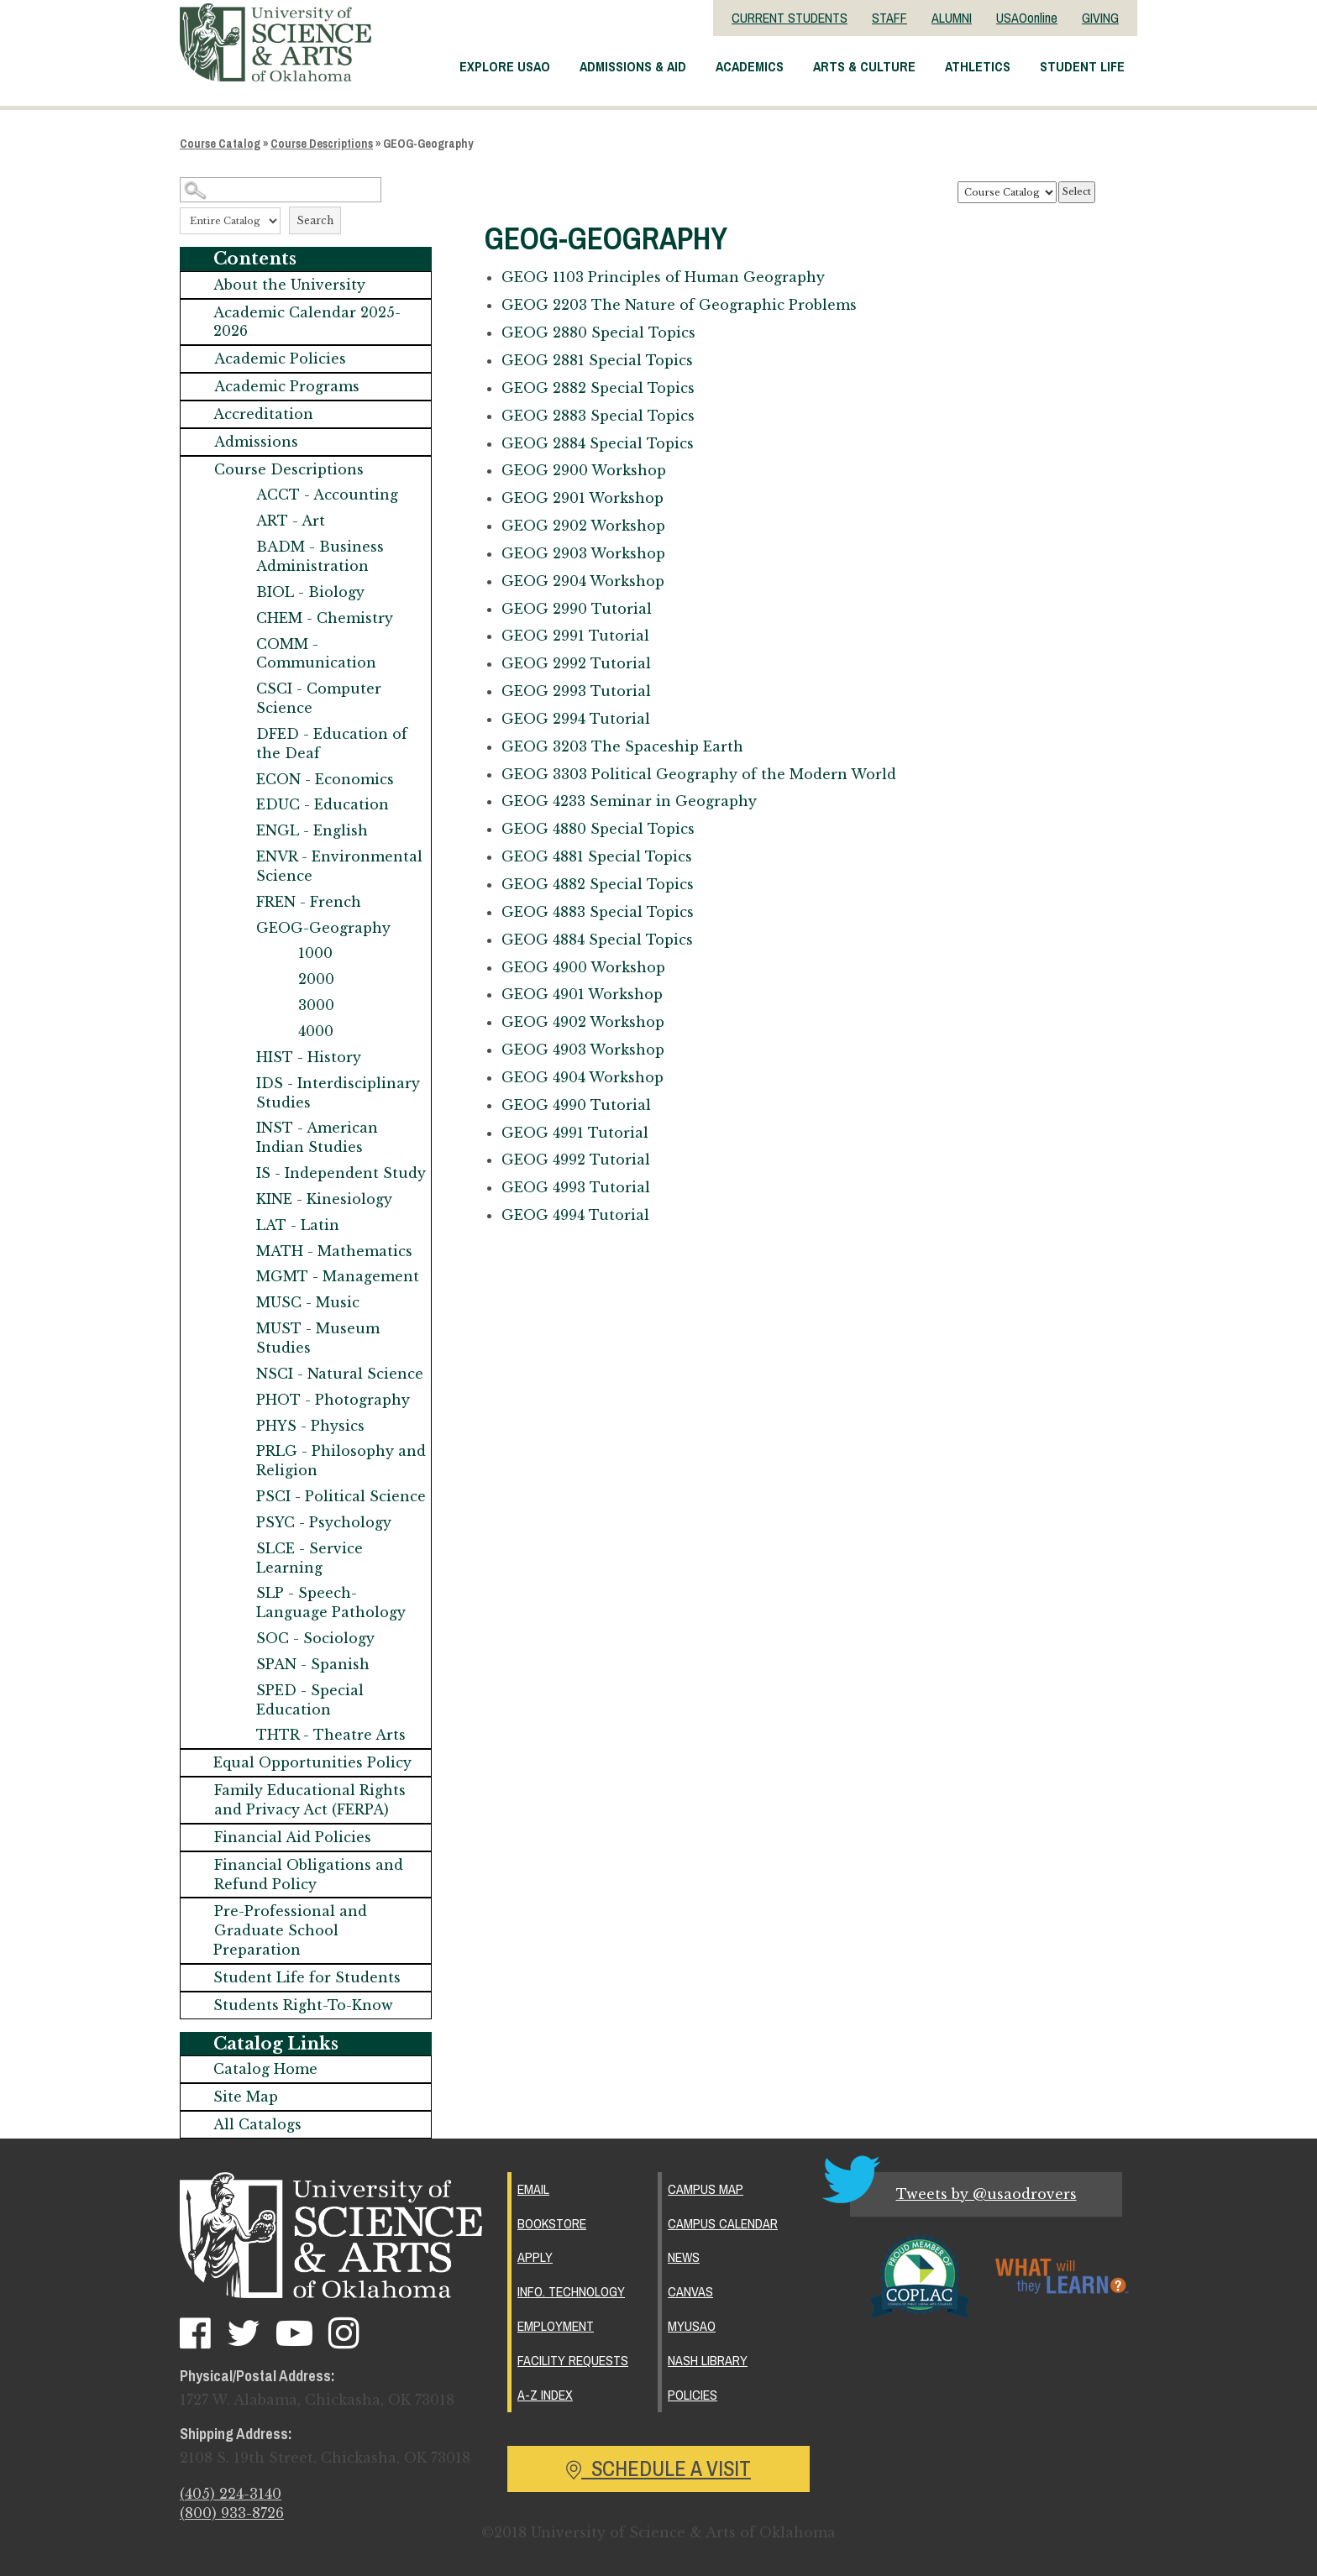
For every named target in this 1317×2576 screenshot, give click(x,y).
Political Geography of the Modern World (698, 774)
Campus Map (705, 2189)
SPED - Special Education (310, 1700)
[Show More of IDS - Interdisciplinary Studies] (239, 1084)
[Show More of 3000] (281, 1005)
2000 (316, 979)
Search (314, 220)
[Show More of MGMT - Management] (239, 1277)
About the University (289, 284)
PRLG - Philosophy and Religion (341, 1460)
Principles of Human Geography (663, 277)
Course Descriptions (321, 143)
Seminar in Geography (629, 801)
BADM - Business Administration (320, 556)
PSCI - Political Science (341, 1496)
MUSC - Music (307, 1302)
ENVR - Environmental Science (339, 866)
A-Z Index (545, 2394)
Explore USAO (504, 66)
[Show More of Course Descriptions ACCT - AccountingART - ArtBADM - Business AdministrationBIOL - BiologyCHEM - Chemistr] (197, 470)
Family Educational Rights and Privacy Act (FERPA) (310, 1800)
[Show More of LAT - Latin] (239, 1225)
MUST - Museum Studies (318, 1338)
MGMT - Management (337, 1276)
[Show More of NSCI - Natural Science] (239, 1374)
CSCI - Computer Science (318, 698)
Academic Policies (280, 358)
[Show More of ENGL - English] (239, 831)
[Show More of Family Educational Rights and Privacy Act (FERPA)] (197, 1791)
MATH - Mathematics (334, 1251)
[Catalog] (1007, 192)
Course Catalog (220, 143)
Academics (750, 66)
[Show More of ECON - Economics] (239, 780)
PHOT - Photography (333, 1399)
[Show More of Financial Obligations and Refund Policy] (197, 1865)
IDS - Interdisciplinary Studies (338, 1093)
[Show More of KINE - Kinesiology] (239, 1199)
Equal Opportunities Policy (312, 1762)
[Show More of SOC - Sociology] (239, 1639)
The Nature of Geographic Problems (679, 304)
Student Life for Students (307, 1977)
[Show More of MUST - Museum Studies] (239, 1329)
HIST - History (308, 1057)
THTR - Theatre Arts (331, 1734)
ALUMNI (951, 17)
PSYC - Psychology (323, 1522)
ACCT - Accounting (327, 494)
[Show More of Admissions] (197, 442)
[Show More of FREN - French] (239, 902)
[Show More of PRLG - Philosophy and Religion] (239, 1451)
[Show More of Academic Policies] (197, 359)
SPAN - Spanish (313, 1664)
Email (533, 2189)
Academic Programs (286, 386)
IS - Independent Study (341, 1173)
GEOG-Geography (323, 927)
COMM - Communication (316, 654)
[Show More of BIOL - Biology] (239, 592)
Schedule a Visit (658, 2468)
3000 (316, 1005)
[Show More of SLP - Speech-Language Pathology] (239, 1593)
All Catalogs (257, 2124)
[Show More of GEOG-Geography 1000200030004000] (239, 928)
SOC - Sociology (315, 1638)
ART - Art (290, 520)
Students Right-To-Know (303, 2005)
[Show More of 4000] (281, 1031)
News (684, 2257)
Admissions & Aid (633, 66)
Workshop (583, 470)
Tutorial (576, 608)
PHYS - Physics (310, 1425)
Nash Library (708, 2360)
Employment (555, 2326)
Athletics (977, 66)
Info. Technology (571, 2291)
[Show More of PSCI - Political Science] (239, 1497)
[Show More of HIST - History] (239, 1058)
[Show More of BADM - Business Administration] (239, 547)
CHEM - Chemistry (324, 618)
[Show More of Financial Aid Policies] (197, 1838)
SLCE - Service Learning (309, 1558)
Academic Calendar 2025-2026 (307, 322)
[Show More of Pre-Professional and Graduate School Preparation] (197, 1911)
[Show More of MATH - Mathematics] (239, 1251)
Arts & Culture (864, 66)
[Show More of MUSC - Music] (239, 1303)
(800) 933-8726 (232, 2513)
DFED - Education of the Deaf (331, 743)
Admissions (256, 441)
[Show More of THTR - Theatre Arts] (239, 1735)
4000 (315, 1031)
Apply (535, 2257)
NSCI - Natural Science (339, 1373)
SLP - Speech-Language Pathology (331, 1602)
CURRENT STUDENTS (789, 17)
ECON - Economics (325, 779)
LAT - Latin (297, 1225)
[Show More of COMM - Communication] (239, 644)
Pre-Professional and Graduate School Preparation (290, 1930)
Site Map (245, 2096)
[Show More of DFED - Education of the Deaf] (239, 734)
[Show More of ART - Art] (239, 521)
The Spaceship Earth (622, 746)
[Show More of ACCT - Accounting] (239, 495)
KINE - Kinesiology (324, 1199)
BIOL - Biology (310, 592)
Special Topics (598, 332)
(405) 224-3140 (230, 2493)
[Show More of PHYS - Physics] (239, 1426)
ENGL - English (312, 830)
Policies (692, 2394)
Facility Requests (572, 2360)
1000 (315, 953)
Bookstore (551, 2223)
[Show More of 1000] (281, 953)
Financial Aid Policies (292, 1837)
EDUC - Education (322, 804)
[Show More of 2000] (281, 979)
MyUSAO (692, 2326)
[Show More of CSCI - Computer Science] (239, 689)
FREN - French (308, 901)
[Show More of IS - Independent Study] (239, 1173)
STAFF (889, 17)
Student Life (1082, 66)
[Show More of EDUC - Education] (239, 805)
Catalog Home (265, 2068)
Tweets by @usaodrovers (986, 2194)
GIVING (1100, 17)
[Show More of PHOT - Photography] (239, 1400)
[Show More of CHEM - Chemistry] (239, 618)
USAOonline (1026, 17)
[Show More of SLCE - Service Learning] (239, 1549)
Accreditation (263, 414)
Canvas (690, 2291)
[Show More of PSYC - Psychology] (239, 1523)
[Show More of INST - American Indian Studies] (239, 1128)
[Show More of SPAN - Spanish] (239, 1665)
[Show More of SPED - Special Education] (239, 1691)
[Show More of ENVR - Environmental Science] (239, 857)
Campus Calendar (723, 2223)
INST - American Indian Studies (317, 1137)
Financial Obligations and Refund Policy (308, 1874)
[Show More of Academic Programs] (197, 387)
